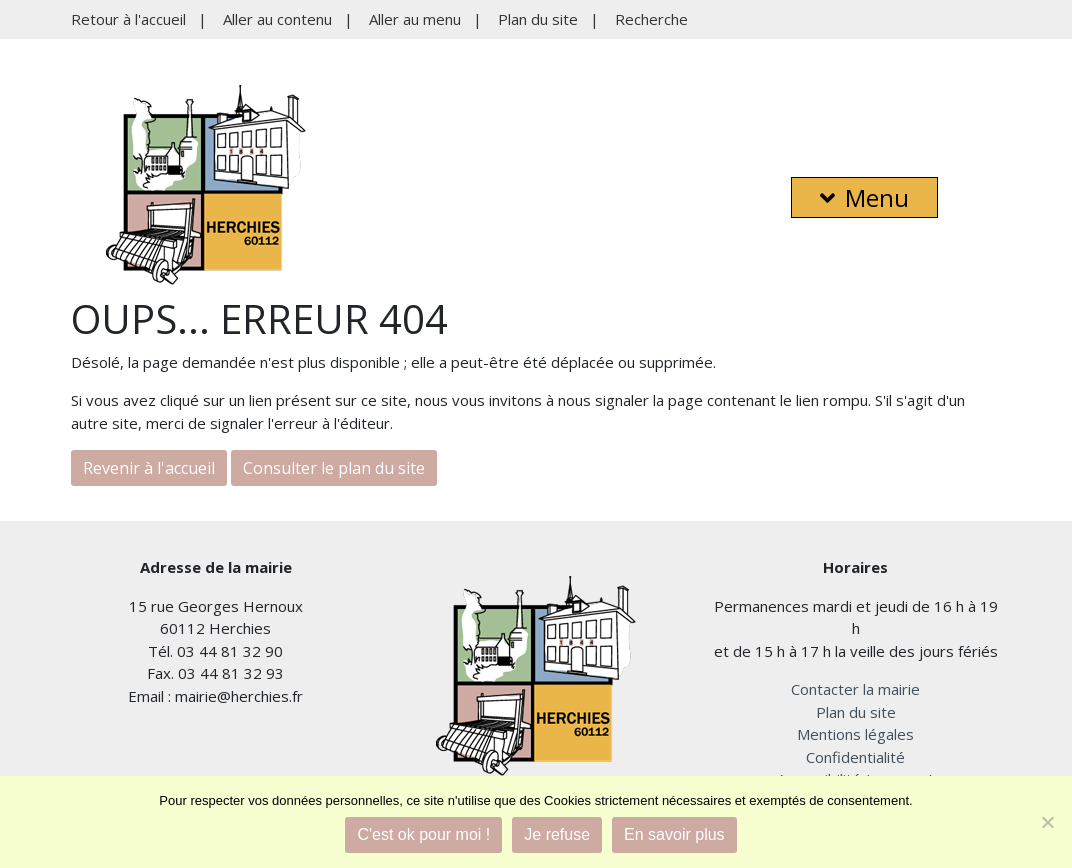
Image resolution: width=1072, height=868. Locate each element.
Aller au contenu (277, 19)
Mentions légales (855, 734)
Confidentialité (855, 757)
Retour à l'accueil (128, 19)
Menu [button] (864, 197)
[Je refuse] (1047, 822)
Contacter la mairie (855, 689)
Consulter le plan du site (334, 468)
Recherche (651, 19)
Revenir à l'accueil (149, 468)
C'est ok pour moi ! (423, 834)
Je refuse (557, 834)
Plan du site (538, 19)
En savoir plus (674, 834)
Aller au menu (415, 19)
